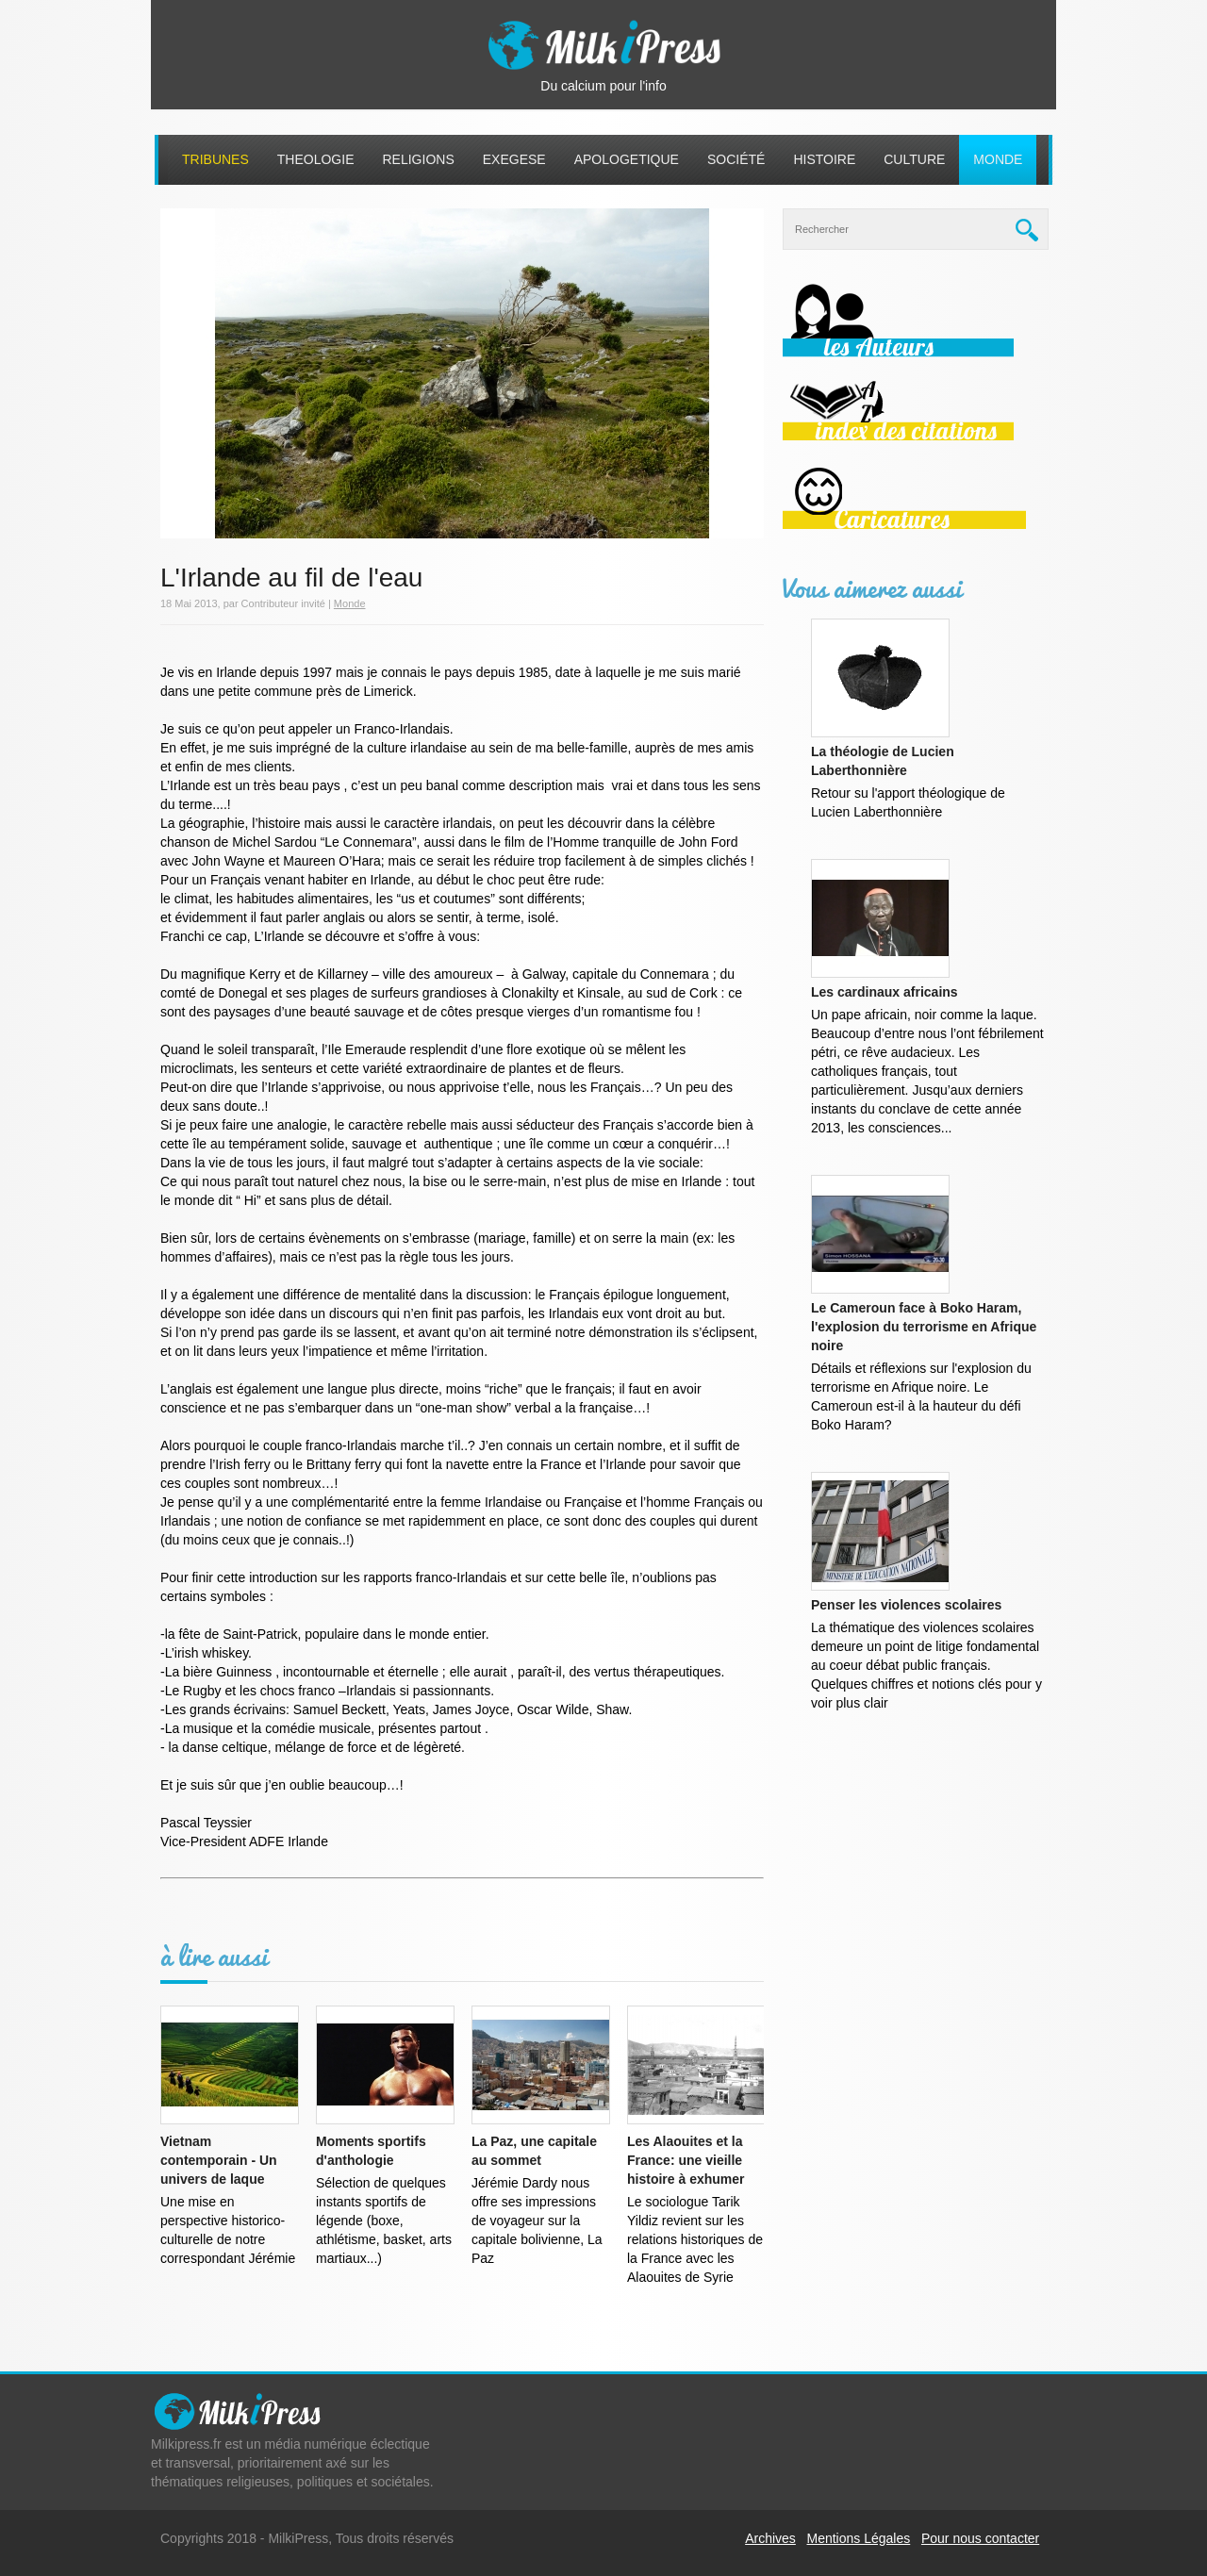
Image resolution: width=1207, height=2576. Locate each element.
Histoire (824, 159)
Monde (997, 159)
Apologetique (626, 159)
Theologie (316, 159)
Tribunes (215, 159)
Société (736, 159)
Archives (770, 2538)
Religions (418, 159)
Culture (914, 159)
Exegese (514, 159)
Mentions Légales (859, 2538)
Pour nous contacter (980, 2538)
